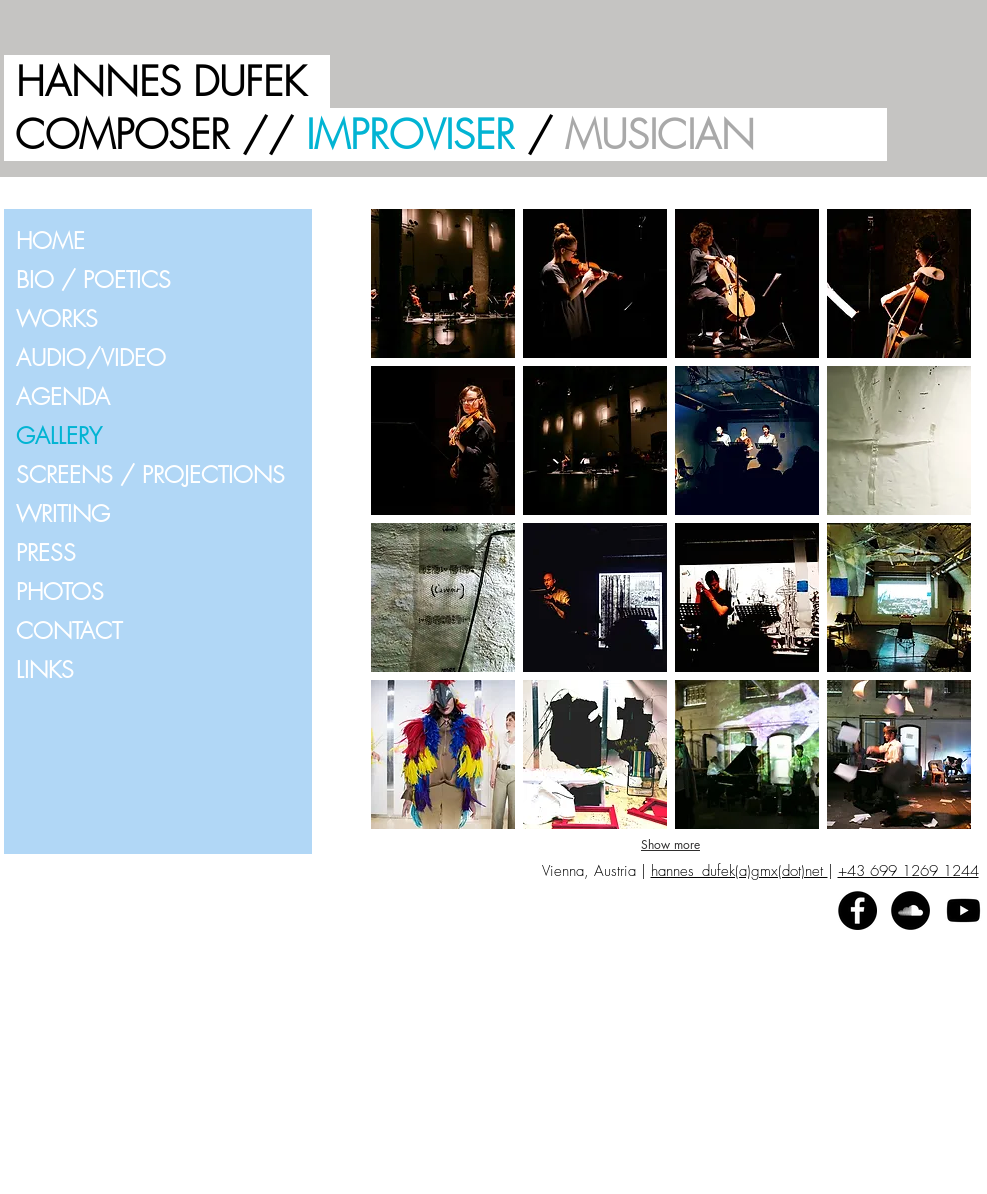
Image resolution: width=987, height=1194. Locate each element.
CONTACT (69, 630)
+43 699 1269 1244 (908, 871)
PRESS (46, 552)
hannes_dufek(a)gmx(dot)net (739, 871)
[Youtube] (963, 910)
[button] (443, 283)
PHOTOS (60, 591)
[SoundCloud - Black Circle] (910, 910)
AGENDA (63, 396)
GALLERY (59, 435)
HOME (50, 240)
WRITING (63, 513)
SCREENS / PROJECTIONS (150, 474)
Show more (670, 844)
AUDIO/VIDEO (91, 357)
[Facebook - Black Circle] (857, 910)
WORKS (57, 318)
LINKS (45, 669)
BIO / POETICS (93, 279)
